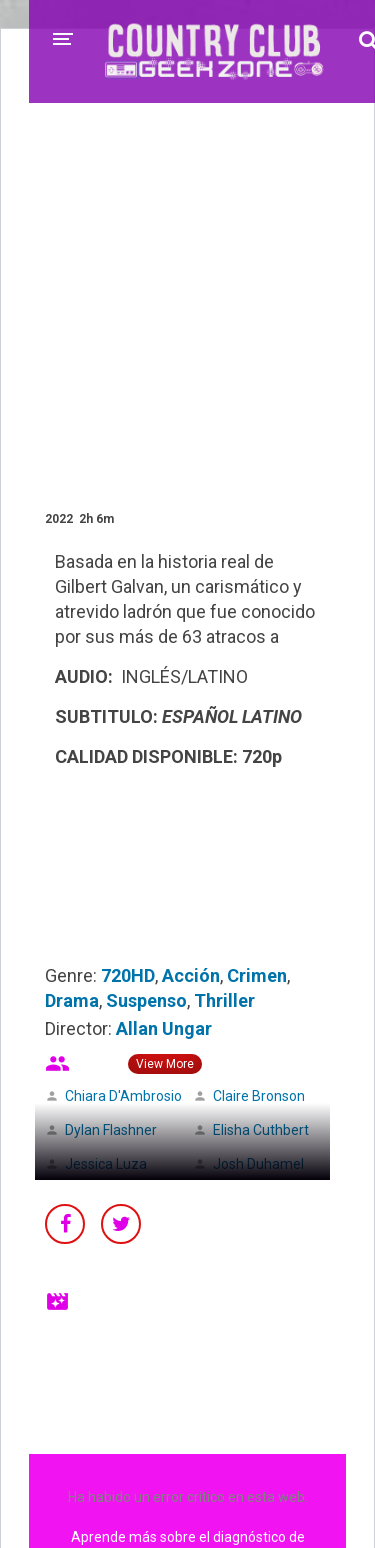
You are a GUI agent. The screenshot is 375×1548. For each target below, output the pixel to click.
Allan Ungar (164, 1028)
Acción (191, 975)
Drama (72, 1000)
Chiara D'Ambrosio (123, 1096)
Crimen (257, 975)
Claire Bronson (259, 1096)
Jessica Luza (106, 1164)
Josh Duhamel (258, 1164)
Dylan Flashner (111, 1130)
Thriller (224, 1000)
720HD (128, 975)
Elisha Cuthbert (261, 1130)
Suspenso (146, 1000)
